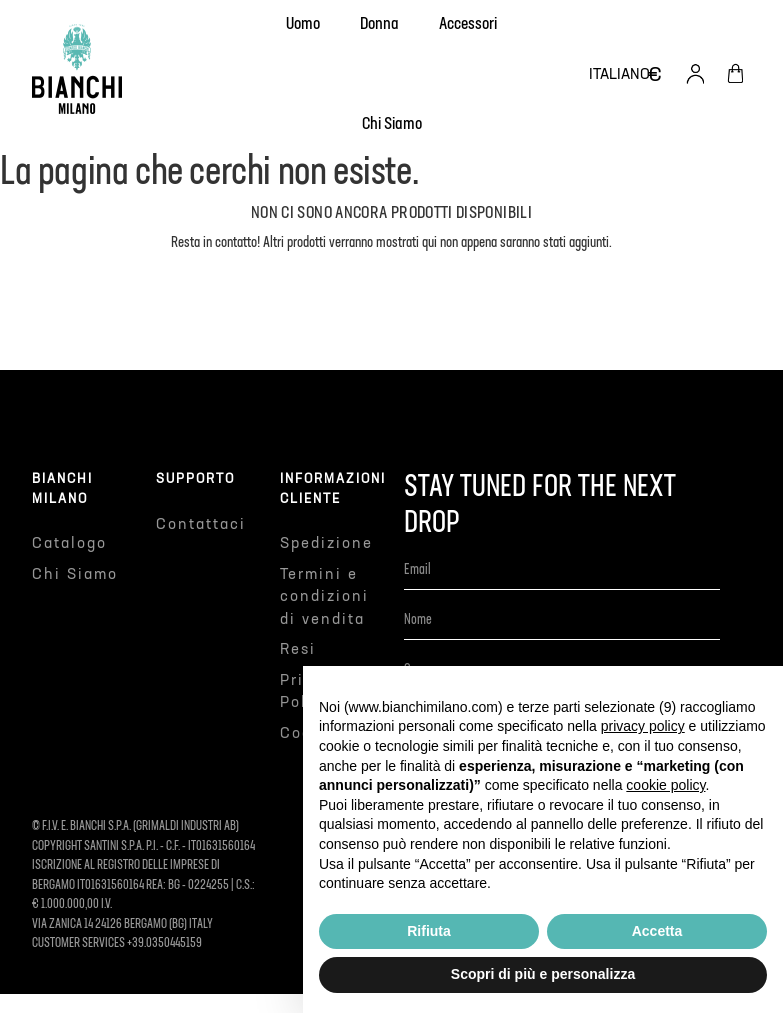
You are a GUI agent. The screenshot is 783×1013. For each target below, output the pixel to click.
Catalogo (69, 543)
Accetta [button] (657, 931)
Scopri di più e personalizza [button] (543, 974)
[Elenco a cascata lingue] (619, 74)
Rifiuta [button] (429, 931)
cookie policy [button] (665, 785)
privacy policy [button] (643, 726)
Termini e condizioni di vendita (324, 597)
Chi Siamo (75, 574)
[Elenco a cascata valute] (655, 74)
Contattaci (201, 524)
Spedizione (326, 543)
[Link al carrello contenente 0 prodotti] (735, 74)
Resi (298, 649)
